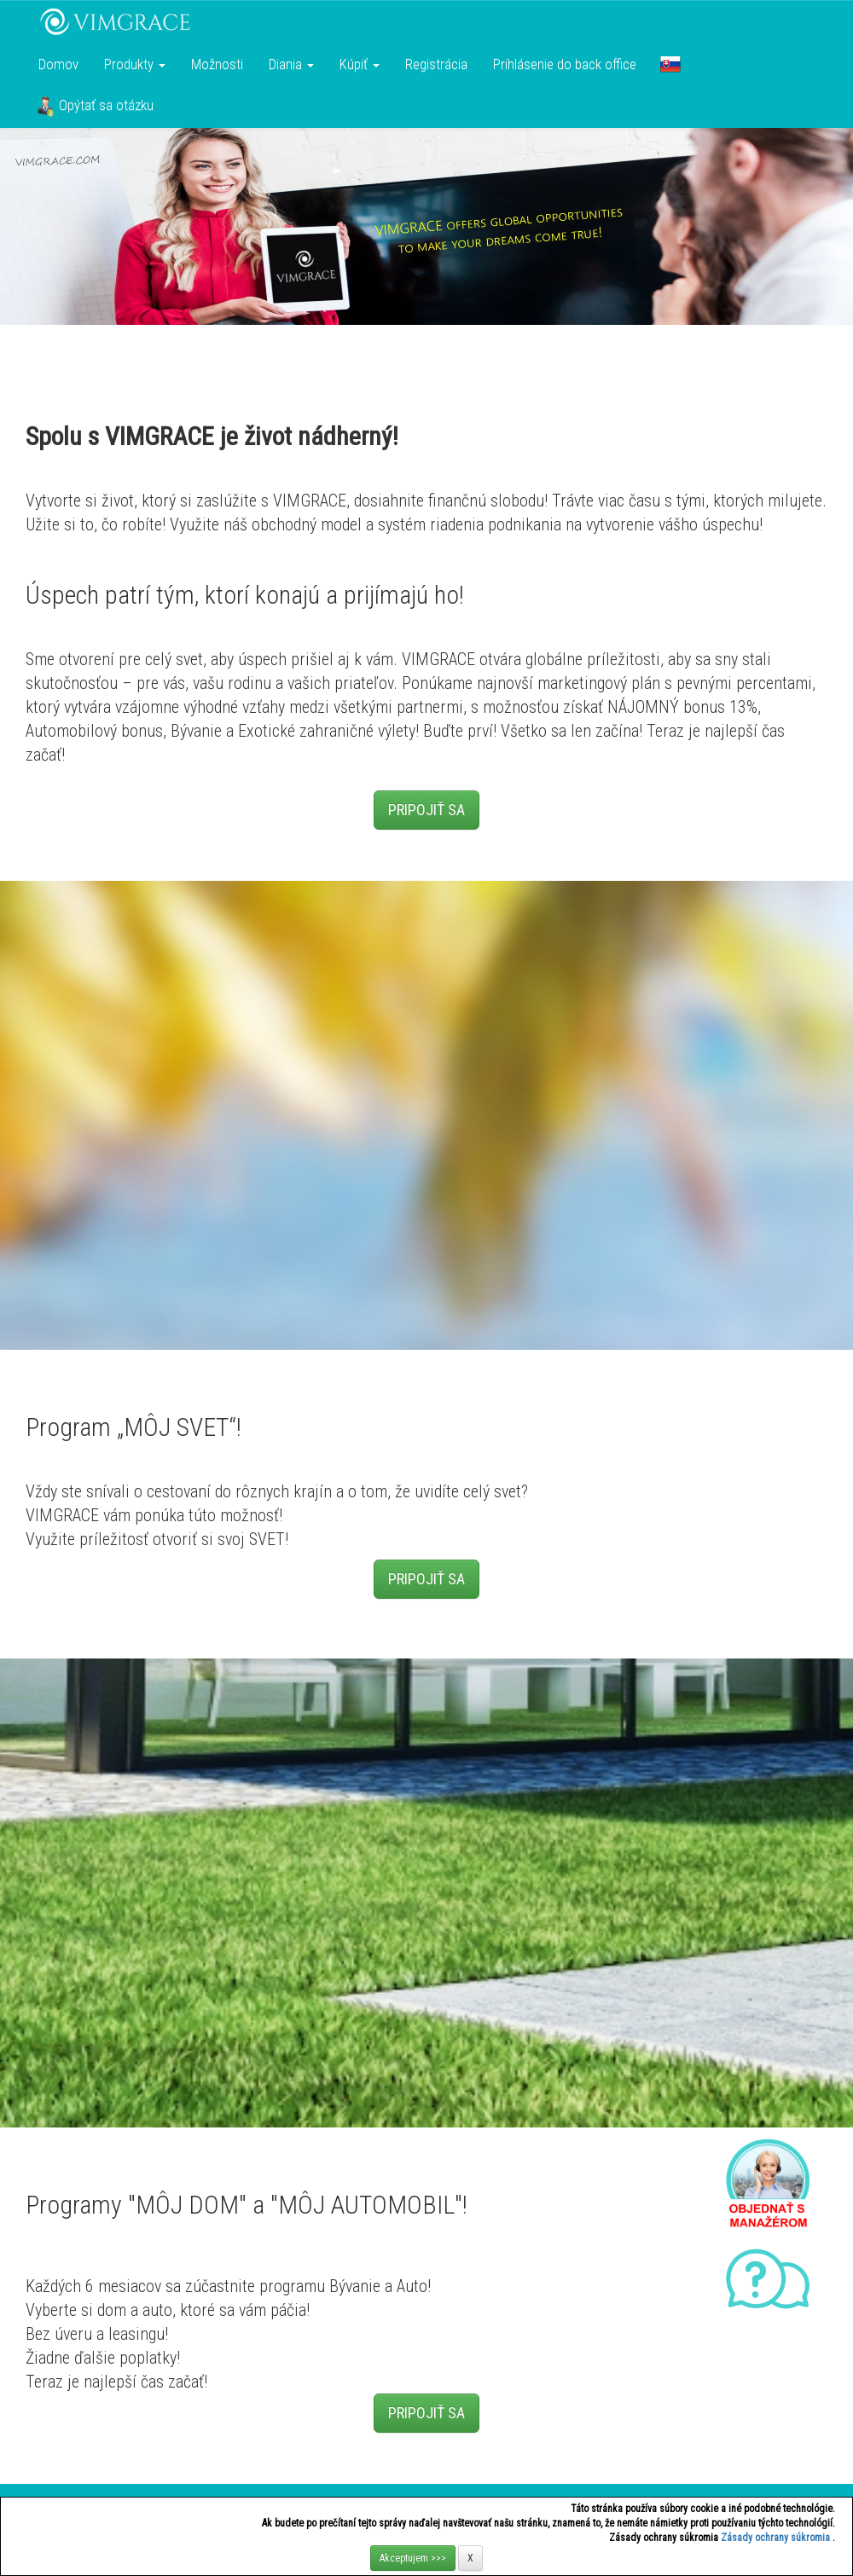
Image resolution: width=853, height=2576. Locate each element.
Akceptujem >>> (413, 2558)
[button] (670, 64)
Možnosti (217, 63)
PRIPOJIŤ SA (426, 810)
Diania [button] (291, 63)
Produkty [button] (134, 63)
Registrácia (436, 63)
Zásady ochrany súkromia (777, 2538)
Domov (58, 63)
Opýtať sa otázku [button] (95, 106)
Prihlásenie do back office (564, 63)
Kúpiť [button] (359, 63)
